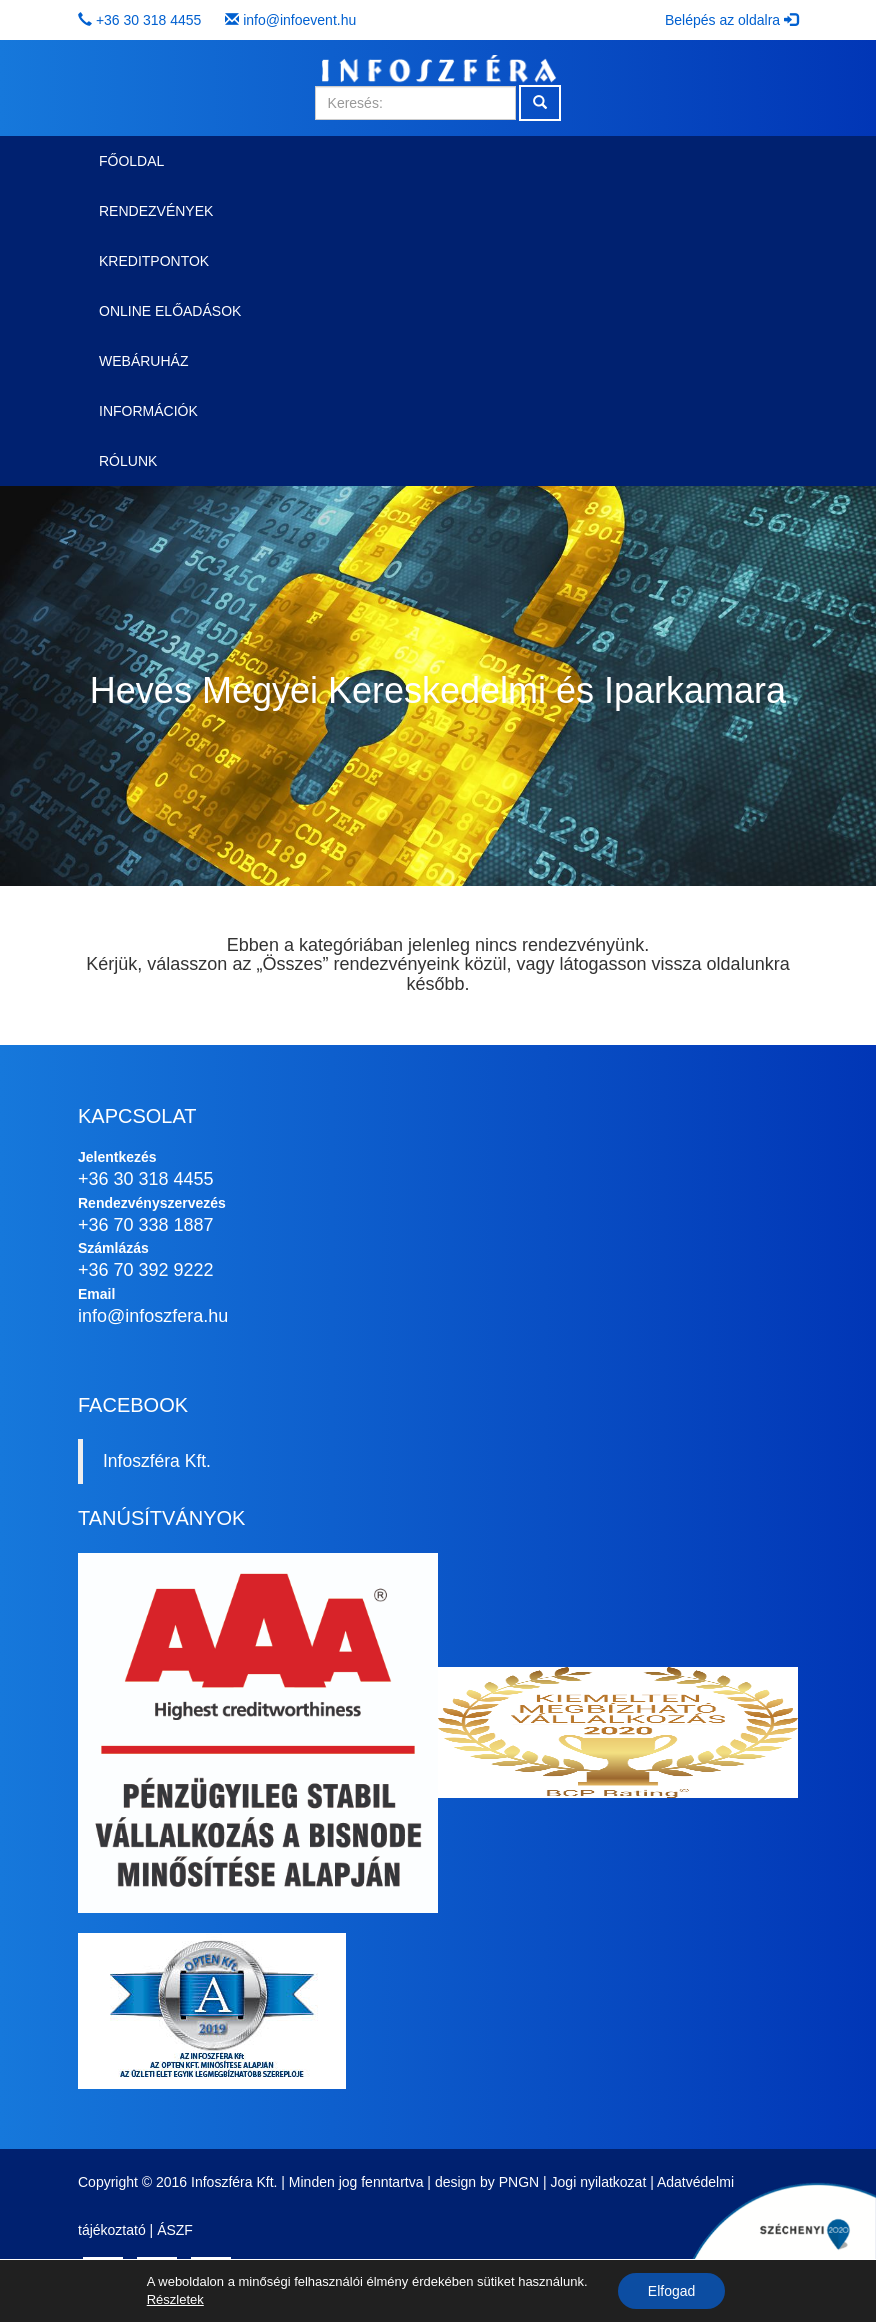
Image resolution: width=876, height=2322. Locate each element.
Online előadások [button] (170, 311)
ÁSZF (175, 2230)
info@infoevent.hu (299, 20)
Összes (292, 964)
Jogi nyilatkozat (599, 2182)
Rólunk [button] (128, 461)
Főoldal (131, 161)
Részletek (175, 2299)
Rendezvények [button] (156, 211)
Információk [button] (148, 411)
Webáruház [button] (143, 361)
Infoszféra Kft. (157, 1461)
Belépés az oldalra (731, 20)
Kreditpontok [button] (154, 261)
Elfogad (671, 2291)
